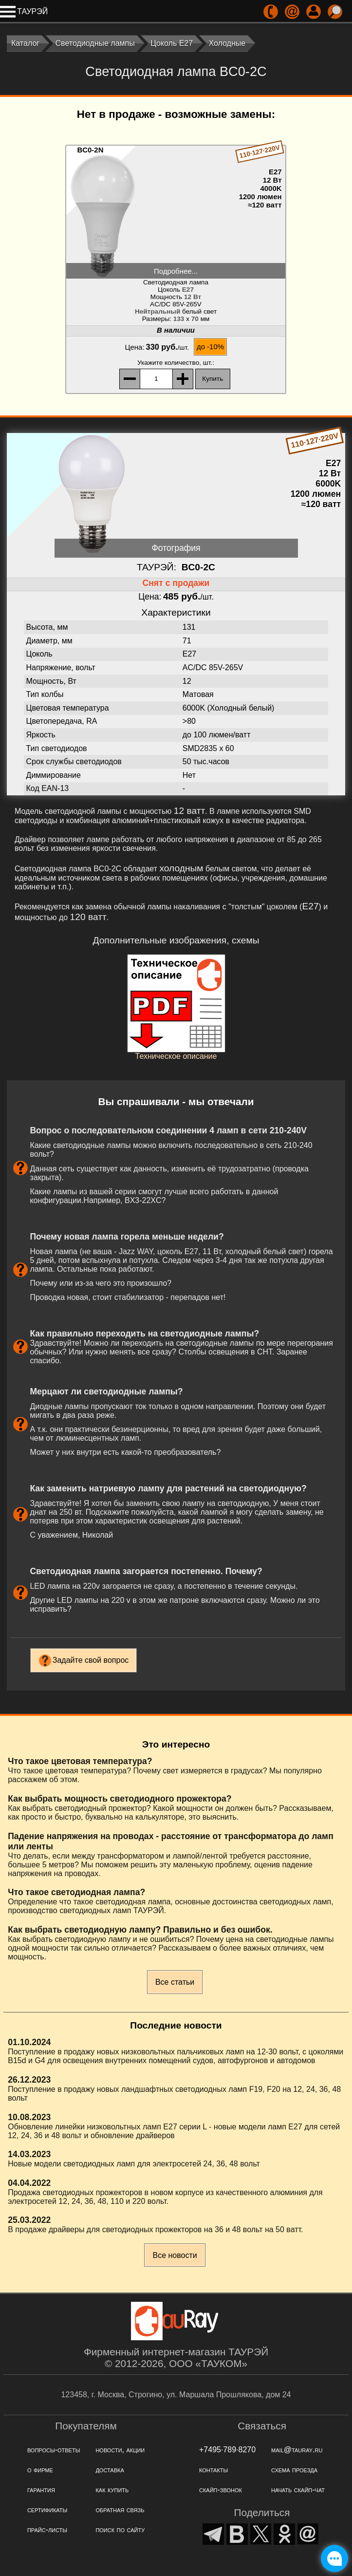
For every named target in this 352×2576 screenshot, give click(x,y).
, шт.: (175, 362)
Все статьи (174, 1982)
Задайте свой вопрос (91, 1660)
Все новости (174, 2255)
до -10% (210, 346)
